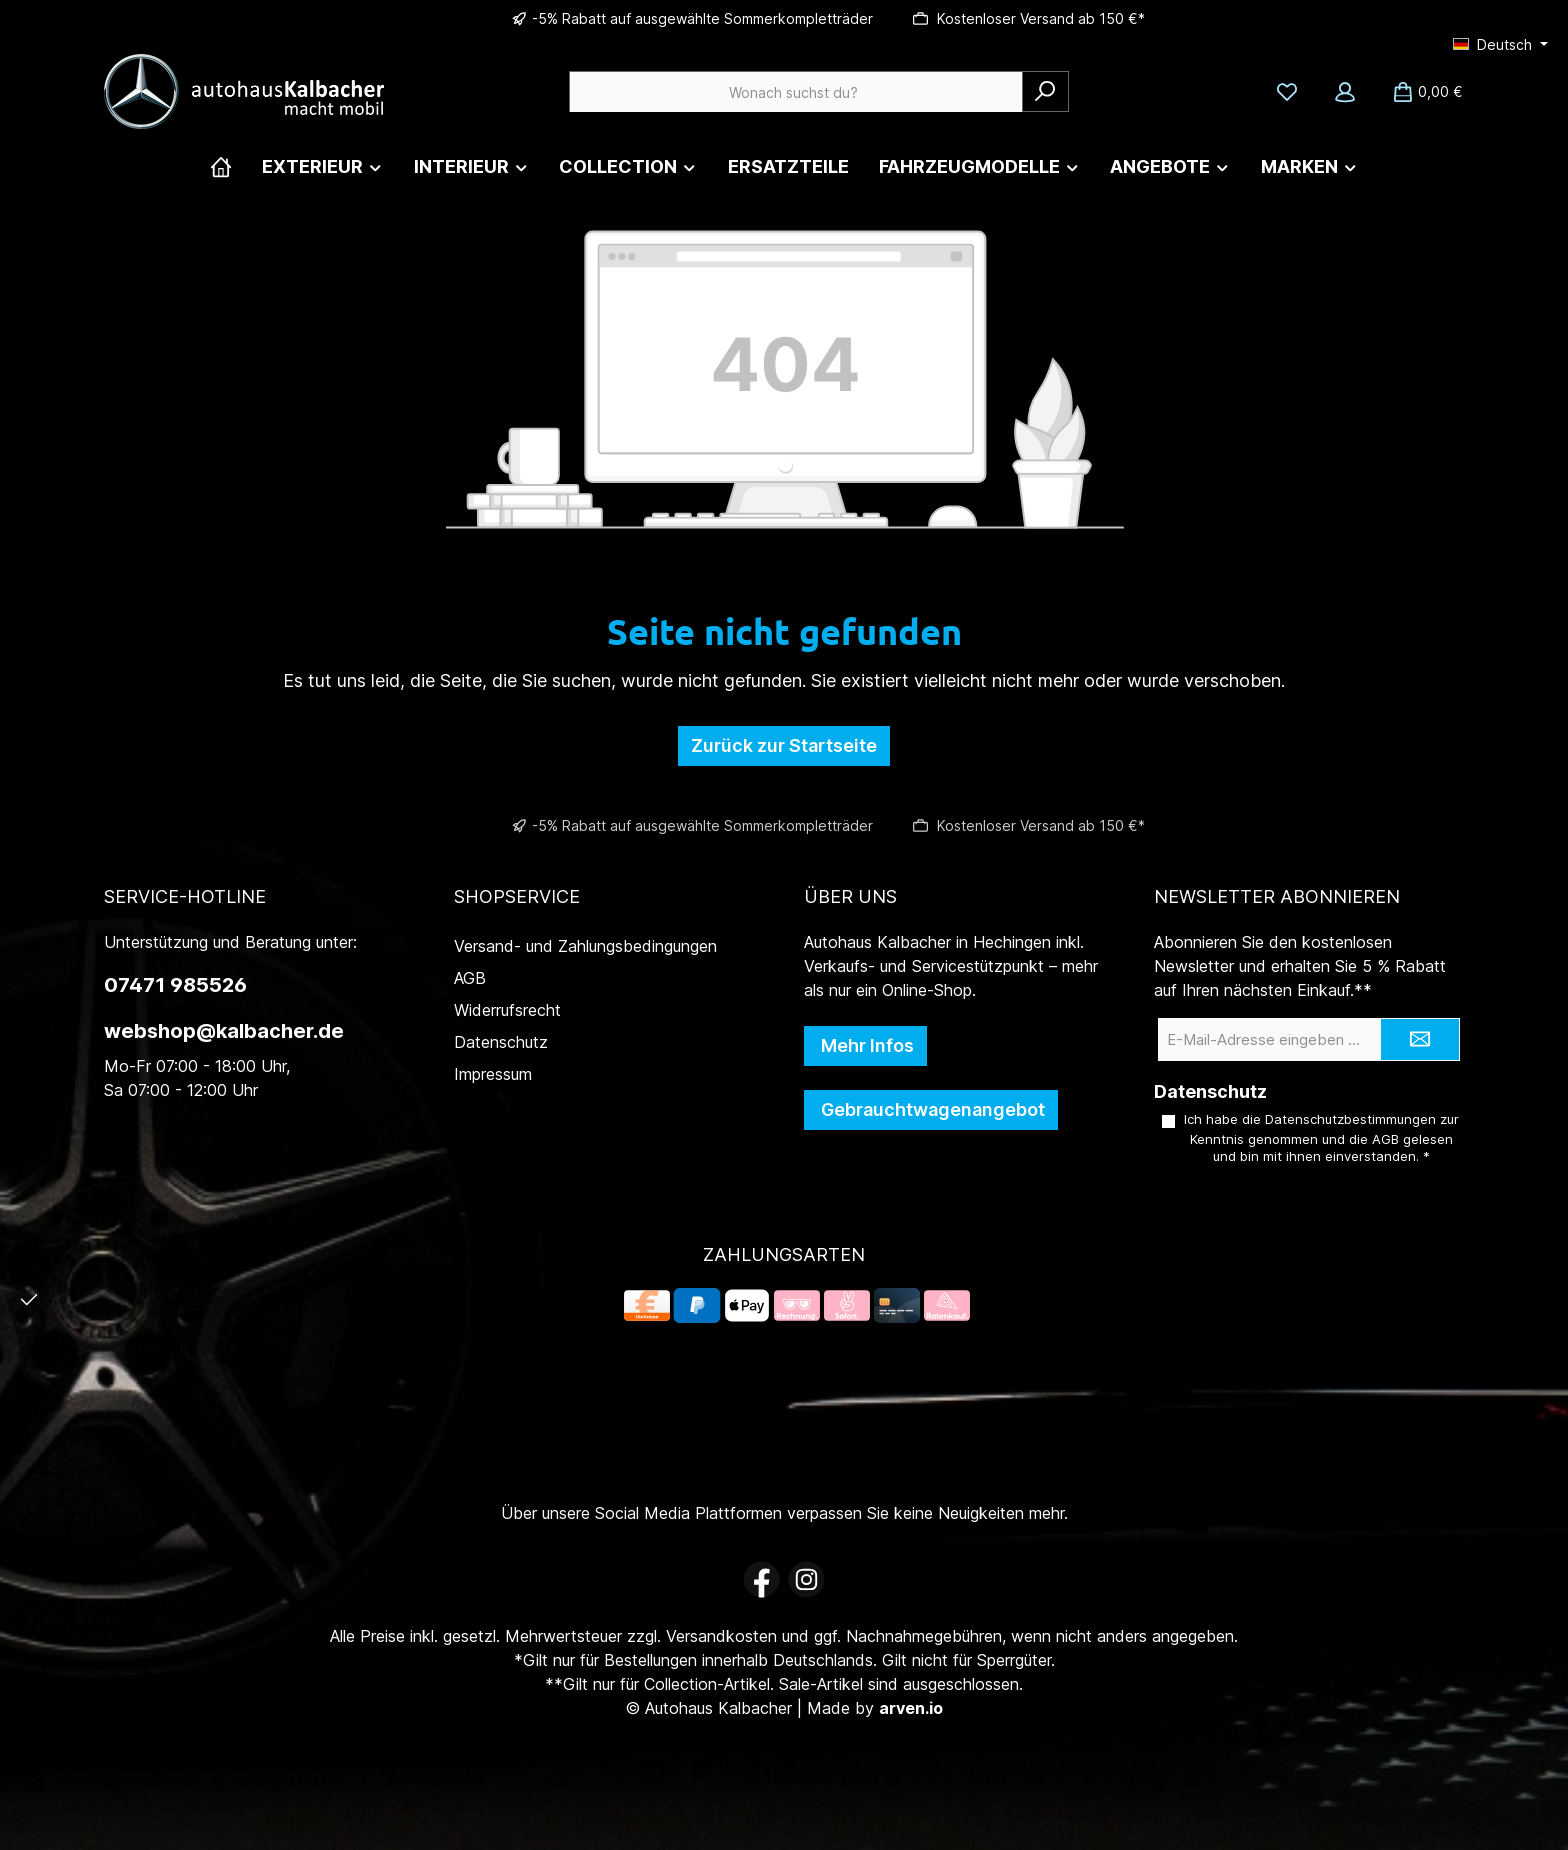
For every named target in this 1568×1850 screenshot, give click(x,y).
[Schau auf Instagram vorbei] (806, 1579)
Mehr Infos (865, 1045)
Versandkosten (721, 1636)
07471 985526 (175, 985)
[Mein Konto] (1345, 92)
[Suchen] (1045, 91)
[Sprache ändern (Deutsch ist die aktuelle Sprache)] (1500, 45)
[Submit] (1420, 1039)
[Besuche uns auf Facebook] (761, 1579)
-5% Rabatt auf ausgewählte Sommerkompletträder (702, 18)
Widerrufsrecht (507, 1010)
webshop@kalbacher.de (224, 1031)
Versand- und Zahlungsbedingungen (585, 946)
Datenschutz (501, 1042)
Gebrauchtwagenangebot (931, 1109)
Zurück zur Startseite (784, 745)
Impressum (493, 1074)
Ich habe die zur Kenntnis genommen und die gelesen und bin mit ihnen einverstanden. (1321, 1138)
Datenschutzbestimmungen (1350, 1119)
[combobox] (796, 91)
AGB (470, 978)
